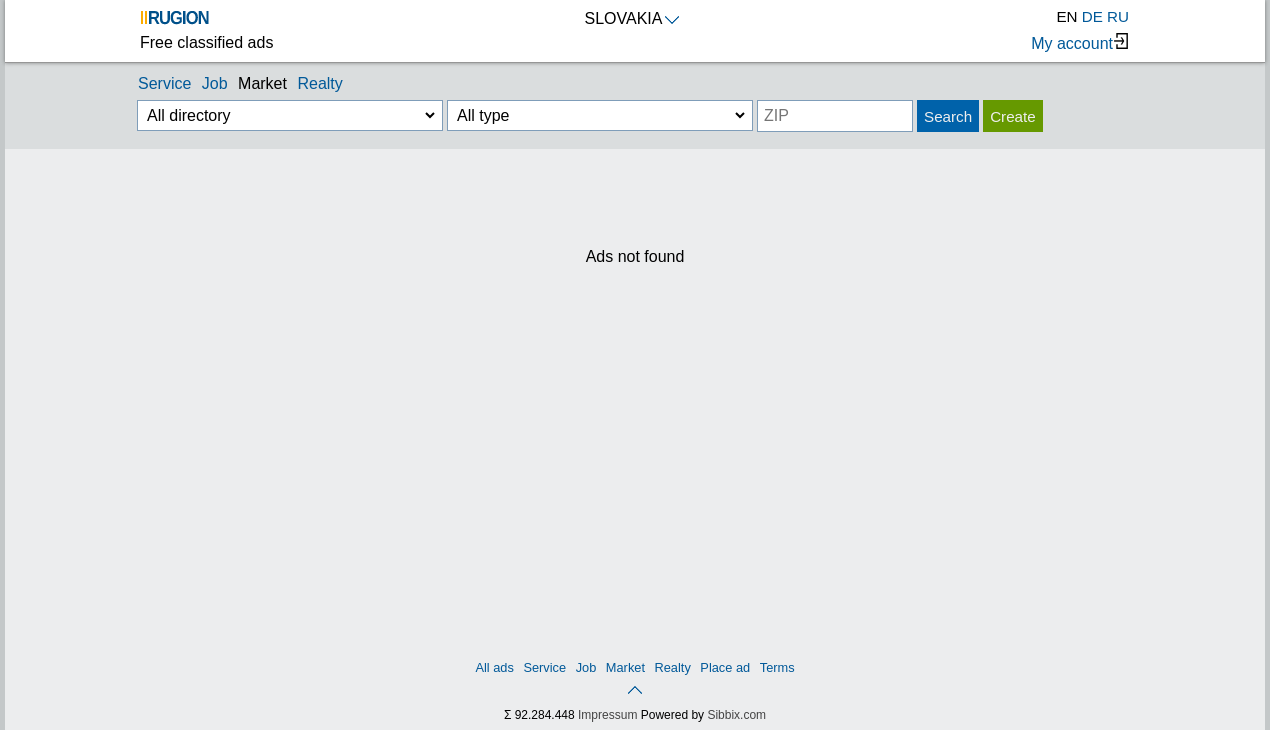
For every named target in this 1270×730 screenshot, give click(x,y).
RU (1118, 16)
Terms (777, 667)
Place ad (725, 667)
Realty (319, 83)
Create (1013, 116)
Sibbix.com (736, 715)
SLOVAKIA (632, 18)
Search (948, 116)
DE (1092, 16)
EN (1066, 16)
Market (262, 83)
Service (164, 83)
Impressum (607, 715)
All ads (494, 667)
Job (215, 83)
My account (1079, 42)
